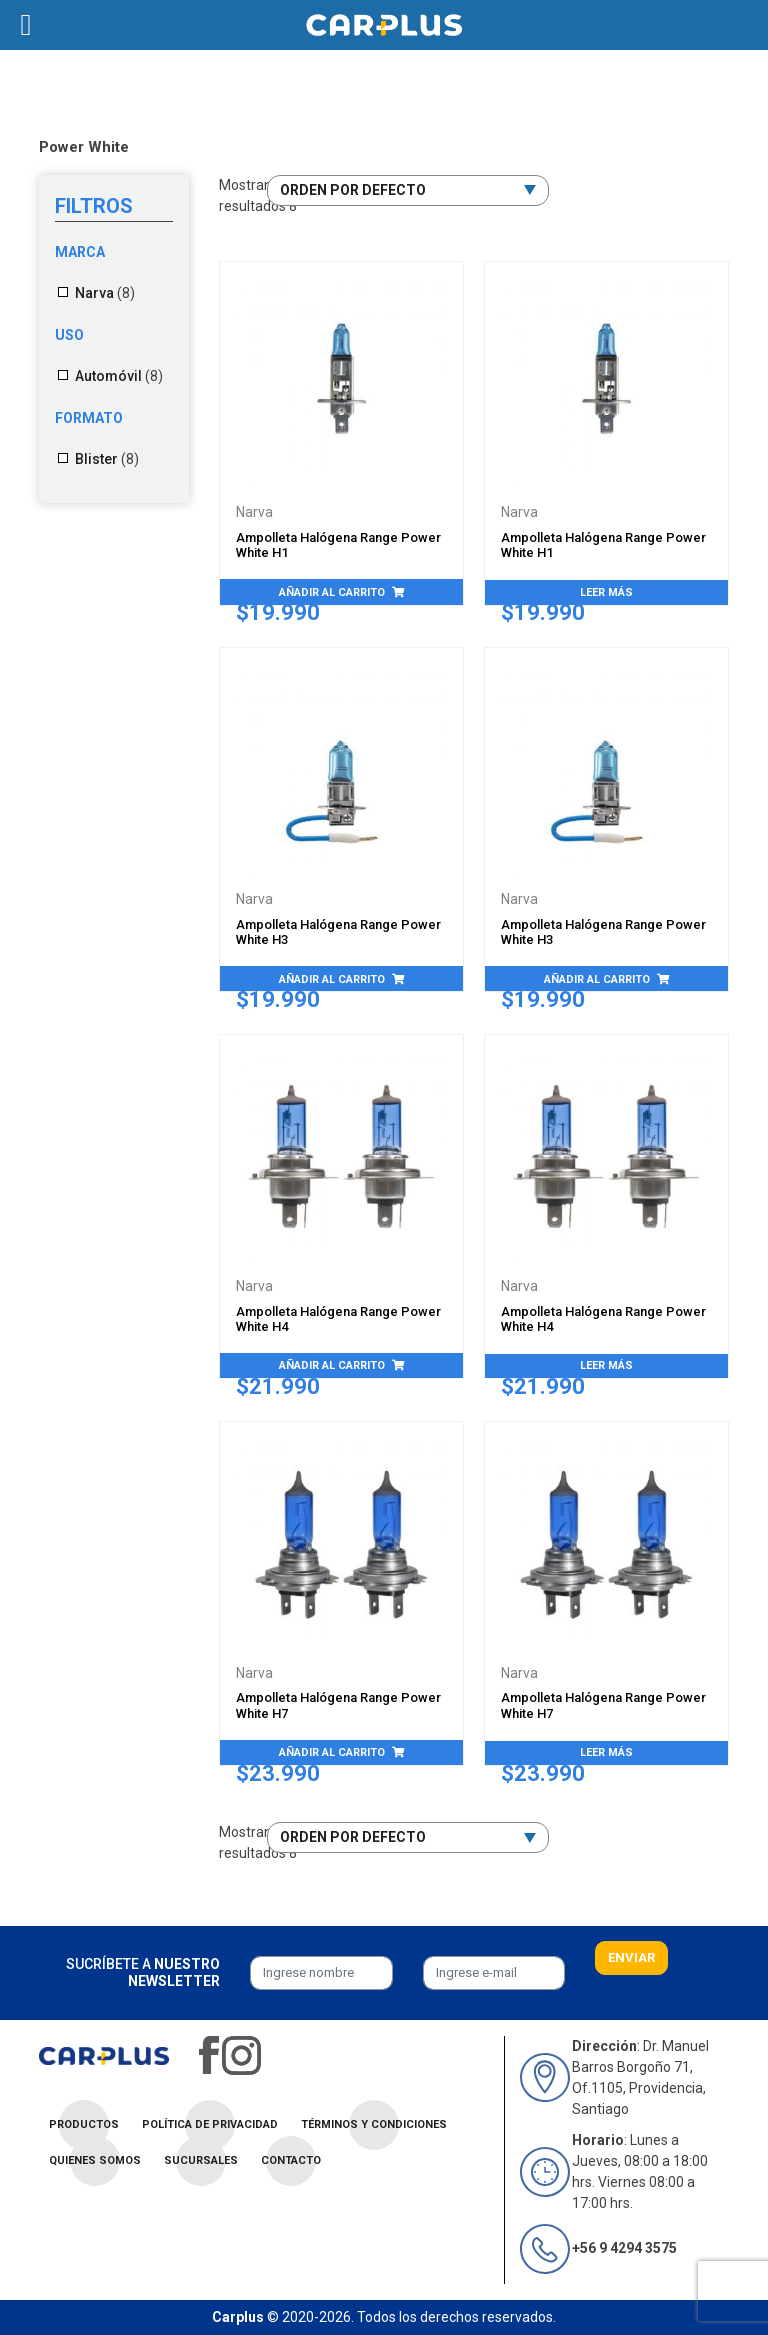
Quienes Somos (95, 2160)
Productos (84, 2124)
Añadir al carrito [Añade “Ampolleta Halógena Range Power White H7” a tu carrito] (332, 1752)
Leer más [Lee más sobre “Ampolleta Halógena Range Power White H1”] (606, 592)
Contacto (291, 2160)
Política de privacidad (210, 2124)
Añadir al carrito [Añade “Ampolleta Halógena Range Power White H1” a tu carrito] (332, 592)
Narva (94, 293)
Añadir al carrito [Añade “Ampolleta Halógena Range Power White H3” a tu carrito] (332, 979)
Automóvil (108, 376)
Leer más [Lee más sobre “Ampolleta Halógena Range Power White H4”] (606, 1365)
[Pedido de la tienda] (408, 190)
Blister (96, 459)
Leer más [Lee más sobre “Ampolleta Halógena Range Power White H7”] (606, 1752)
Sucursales (201, 2160)
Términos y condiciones (374, 2124)
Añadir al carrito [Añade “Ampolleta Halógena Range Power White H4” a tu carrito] (332, 1365)
